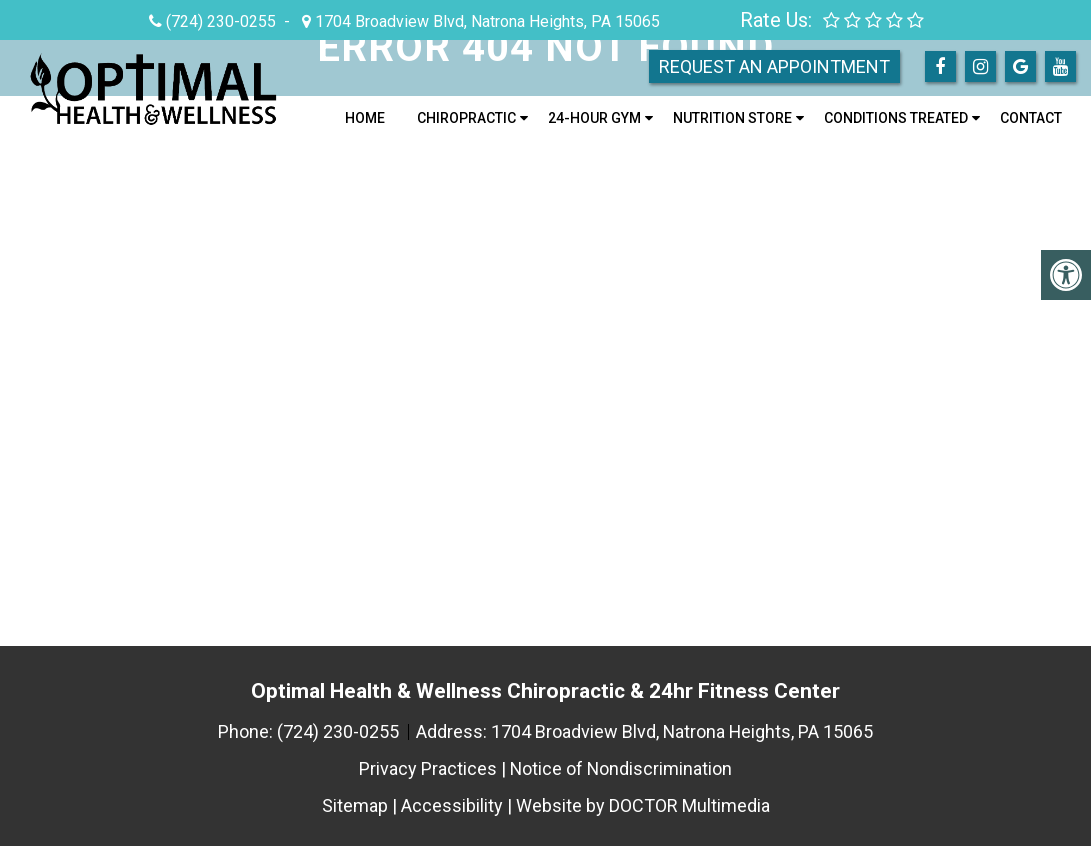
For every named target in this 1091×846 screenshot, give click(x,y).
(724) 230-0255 (221, 21)
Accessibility (452, 805)
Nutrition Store (732, 118)
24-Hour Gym (594, 118)
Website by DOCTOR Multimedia (643, 805)
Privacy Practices (427, 768)
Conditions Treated (896, 118)
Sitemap (355, 805)
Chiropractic (466, 118)
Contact (1031, 118)
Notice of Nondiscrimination (621, 768)
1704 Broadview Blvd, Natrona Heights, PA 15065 (485, 21)
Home (365, 118)
